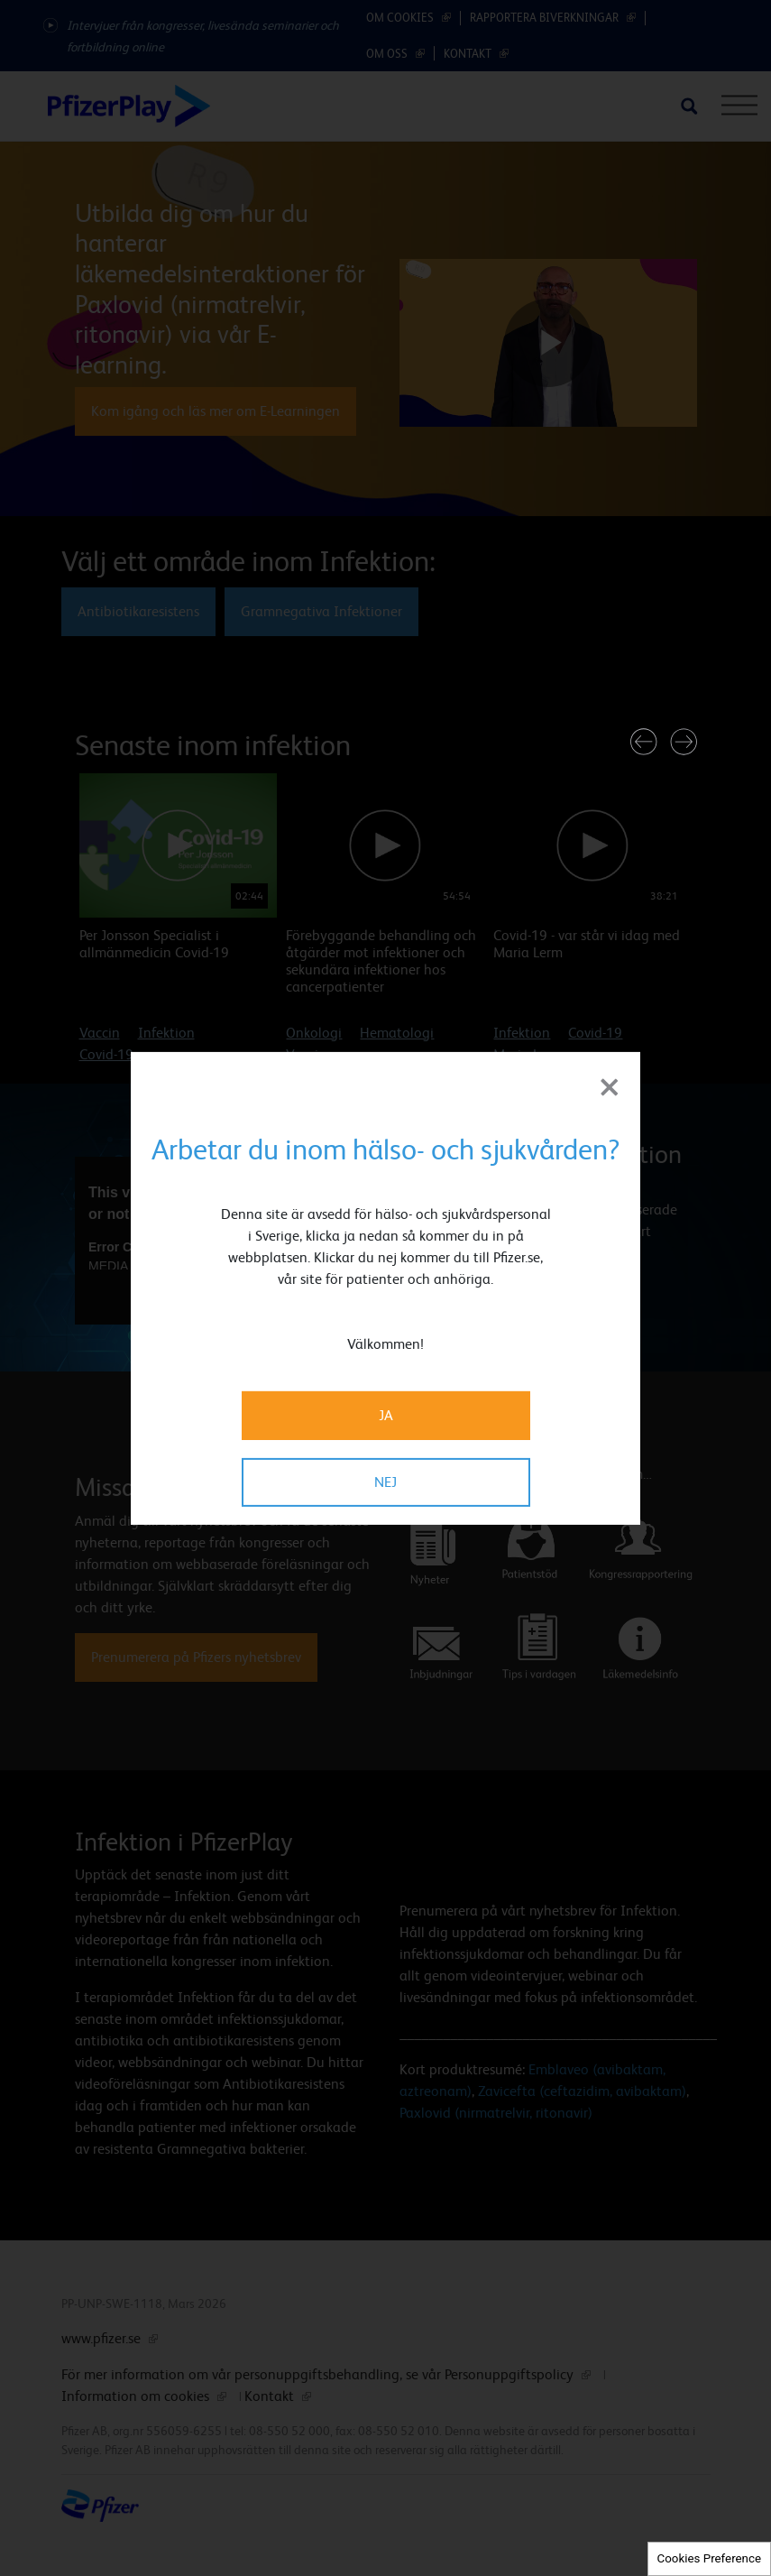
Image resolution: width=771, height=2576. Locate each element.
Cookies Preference (709, 2558)
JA (386, 1415)
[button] (643, 741)
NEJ (385, 1482)
